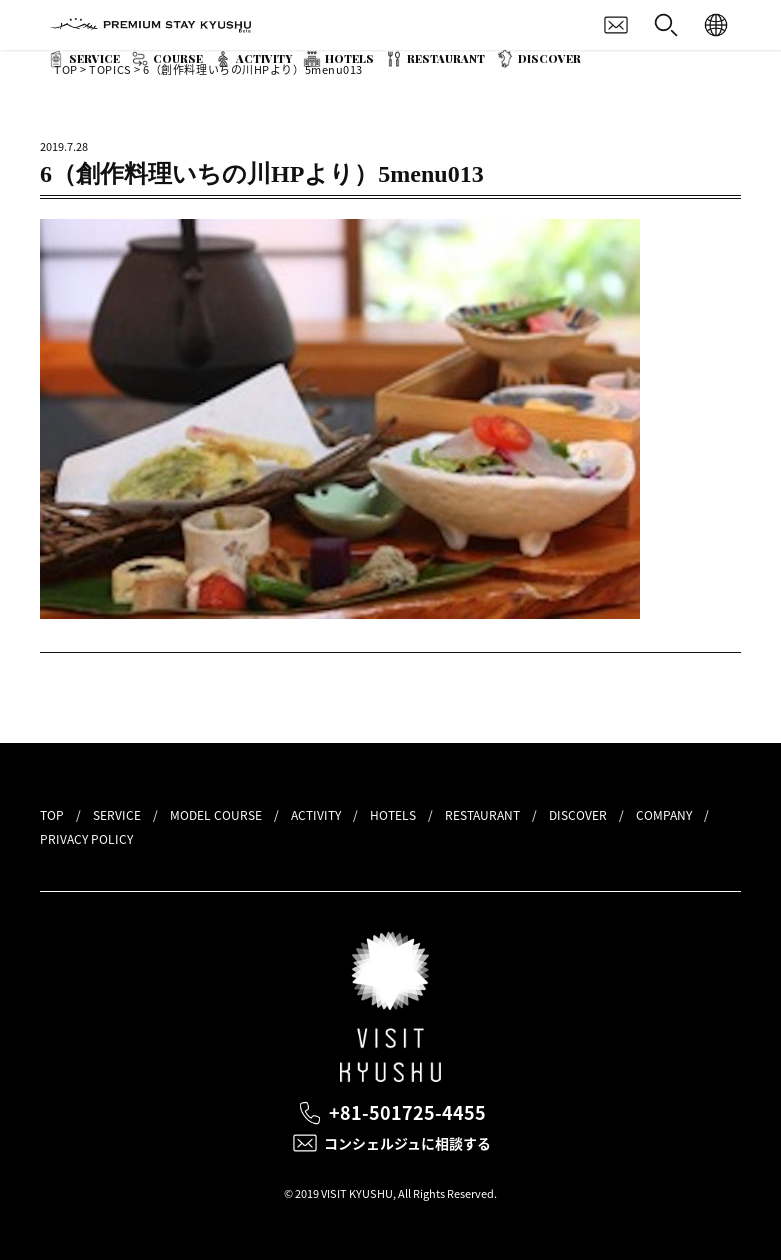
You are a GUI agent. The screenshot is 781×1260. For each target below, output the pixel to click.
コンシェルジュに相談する (407, 1143)
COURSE (178, 58)
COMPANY (664, 815)
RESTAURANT (446, 58)
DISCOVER (549, 58)
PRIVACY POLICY (86, 839)
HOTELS (349, 58)
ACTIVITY (264, 58)
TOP (52, 815)
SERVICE (94, 58)
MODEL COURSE (216, 815)
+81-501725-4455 (407, 1112)
